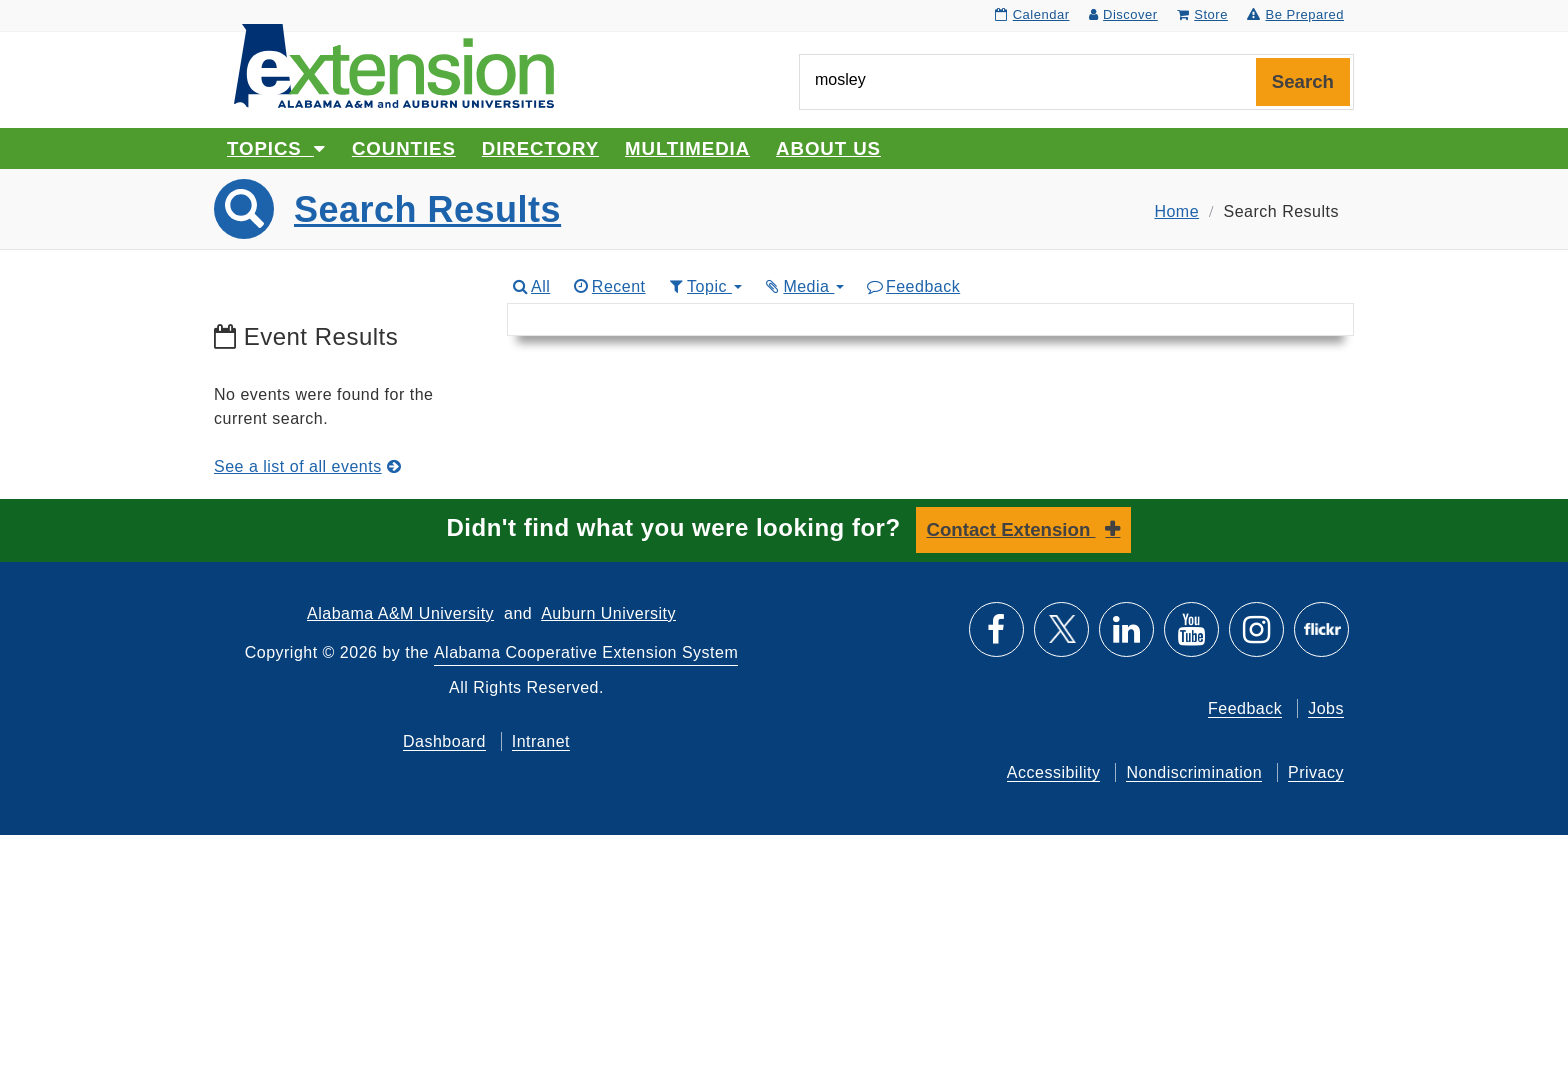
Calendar (1032, 14)
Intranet (541, 741)
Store (1202, 14)
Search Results (427, 209)
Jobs (1326, 708)
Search (1303, 81)
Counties (404, 148)
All (531, 286)
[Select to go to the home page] (394, 64)
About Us (828, 148)
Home (1176, 211)
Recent (608, 286)
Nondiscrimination (1194, 772)
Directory (540, 148)
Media (804, 286)
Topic (704, 286)
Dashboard (444, 741)
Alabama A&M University (400, 613)
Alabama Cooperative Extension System (586, 652)
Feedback (912, 286)
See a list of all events (307, 466)
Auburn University (608, 613)
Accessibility (1054, 772)
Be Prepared (1295, 14)
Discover (1123, 14)
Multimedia (687, 148)
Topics (276, 148)
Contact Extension (1011, 529)
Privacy (1316, 772)
